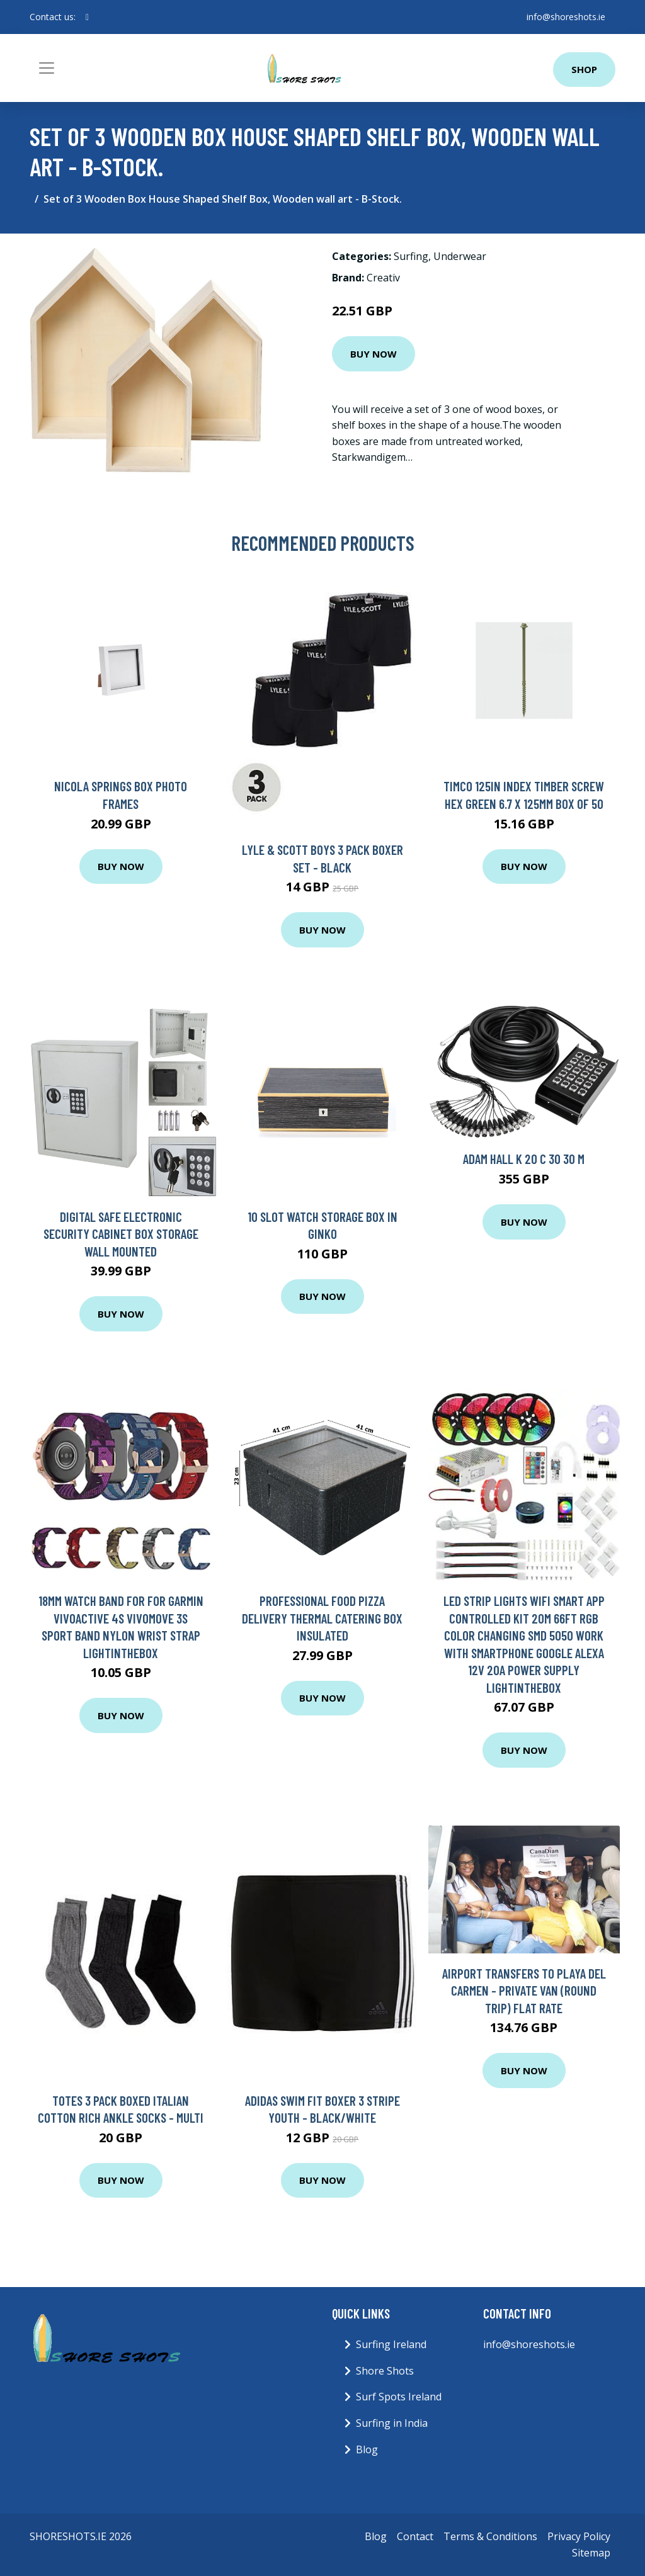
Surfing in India (392, 2423)
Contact (415, 2536)
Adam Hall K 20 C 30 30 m (524, 1159)
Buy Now (373, 353)
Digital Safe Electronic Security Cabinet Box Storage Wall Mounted (120, 1234)
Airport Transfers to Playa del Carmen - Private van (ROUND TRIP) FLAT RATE (524, 1990)
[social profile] (87, 17)
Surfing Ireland (391, 2344)
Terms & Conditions (490, 2536)
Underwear (459, 256)
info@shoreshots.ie (566, 17)
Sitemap (591, 2553)
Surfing (411, 256)
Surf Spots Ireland (399, 2397)
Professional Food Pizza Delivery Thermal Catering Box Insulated (322, 1618)
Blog (367, 2449)
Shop (584, 69)
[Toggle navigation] (47, 68)
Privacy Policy (578, 2536)
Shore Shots (385, 2371)
